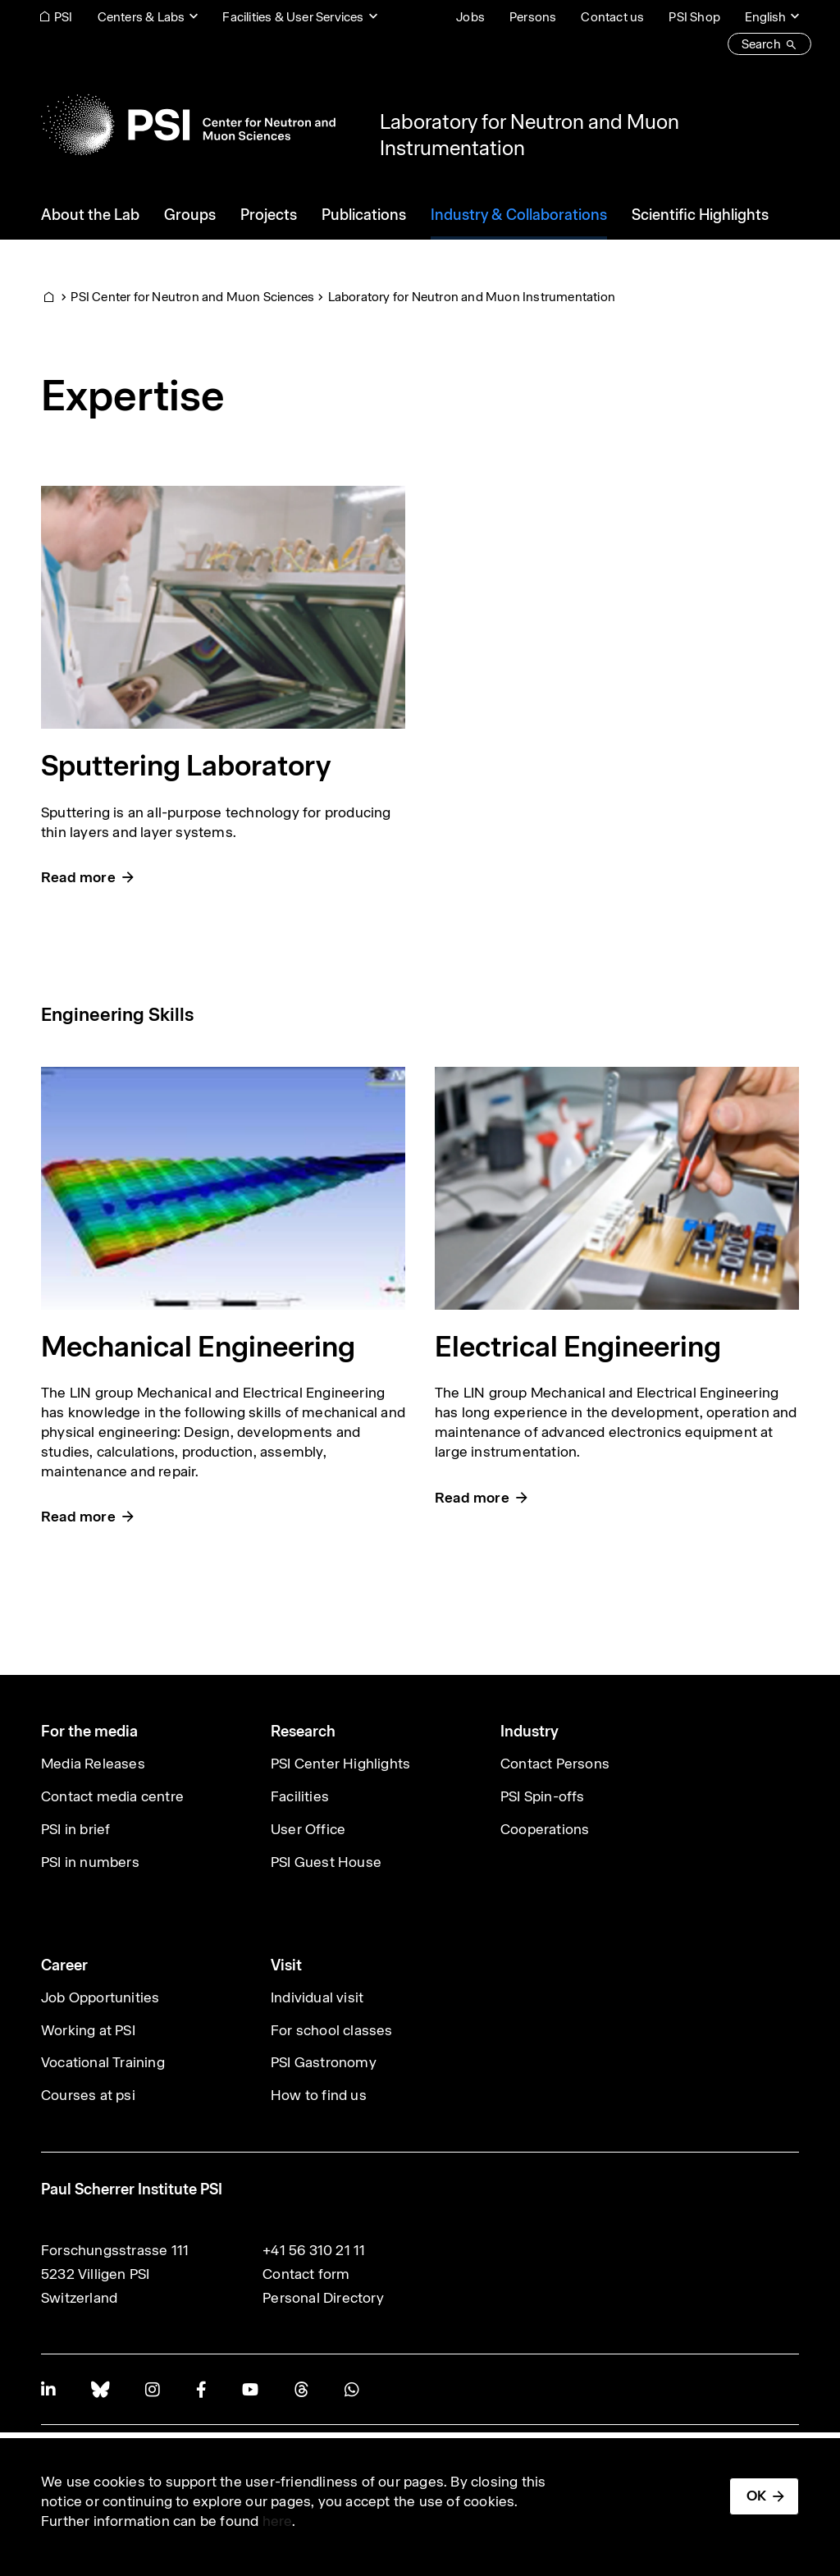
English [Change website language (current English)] (765, 17)
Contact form (305, 2274)
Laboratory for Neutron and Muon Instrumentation (471, 297)
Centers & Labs (141, 17)
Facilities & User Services (292, 17)
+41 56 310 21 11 (313, 2250)
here (277, 2521)
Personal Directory (323, 2298)
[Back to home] (188, 125)
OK (756, 2495)
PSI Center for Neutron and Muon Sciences (192, 297)
